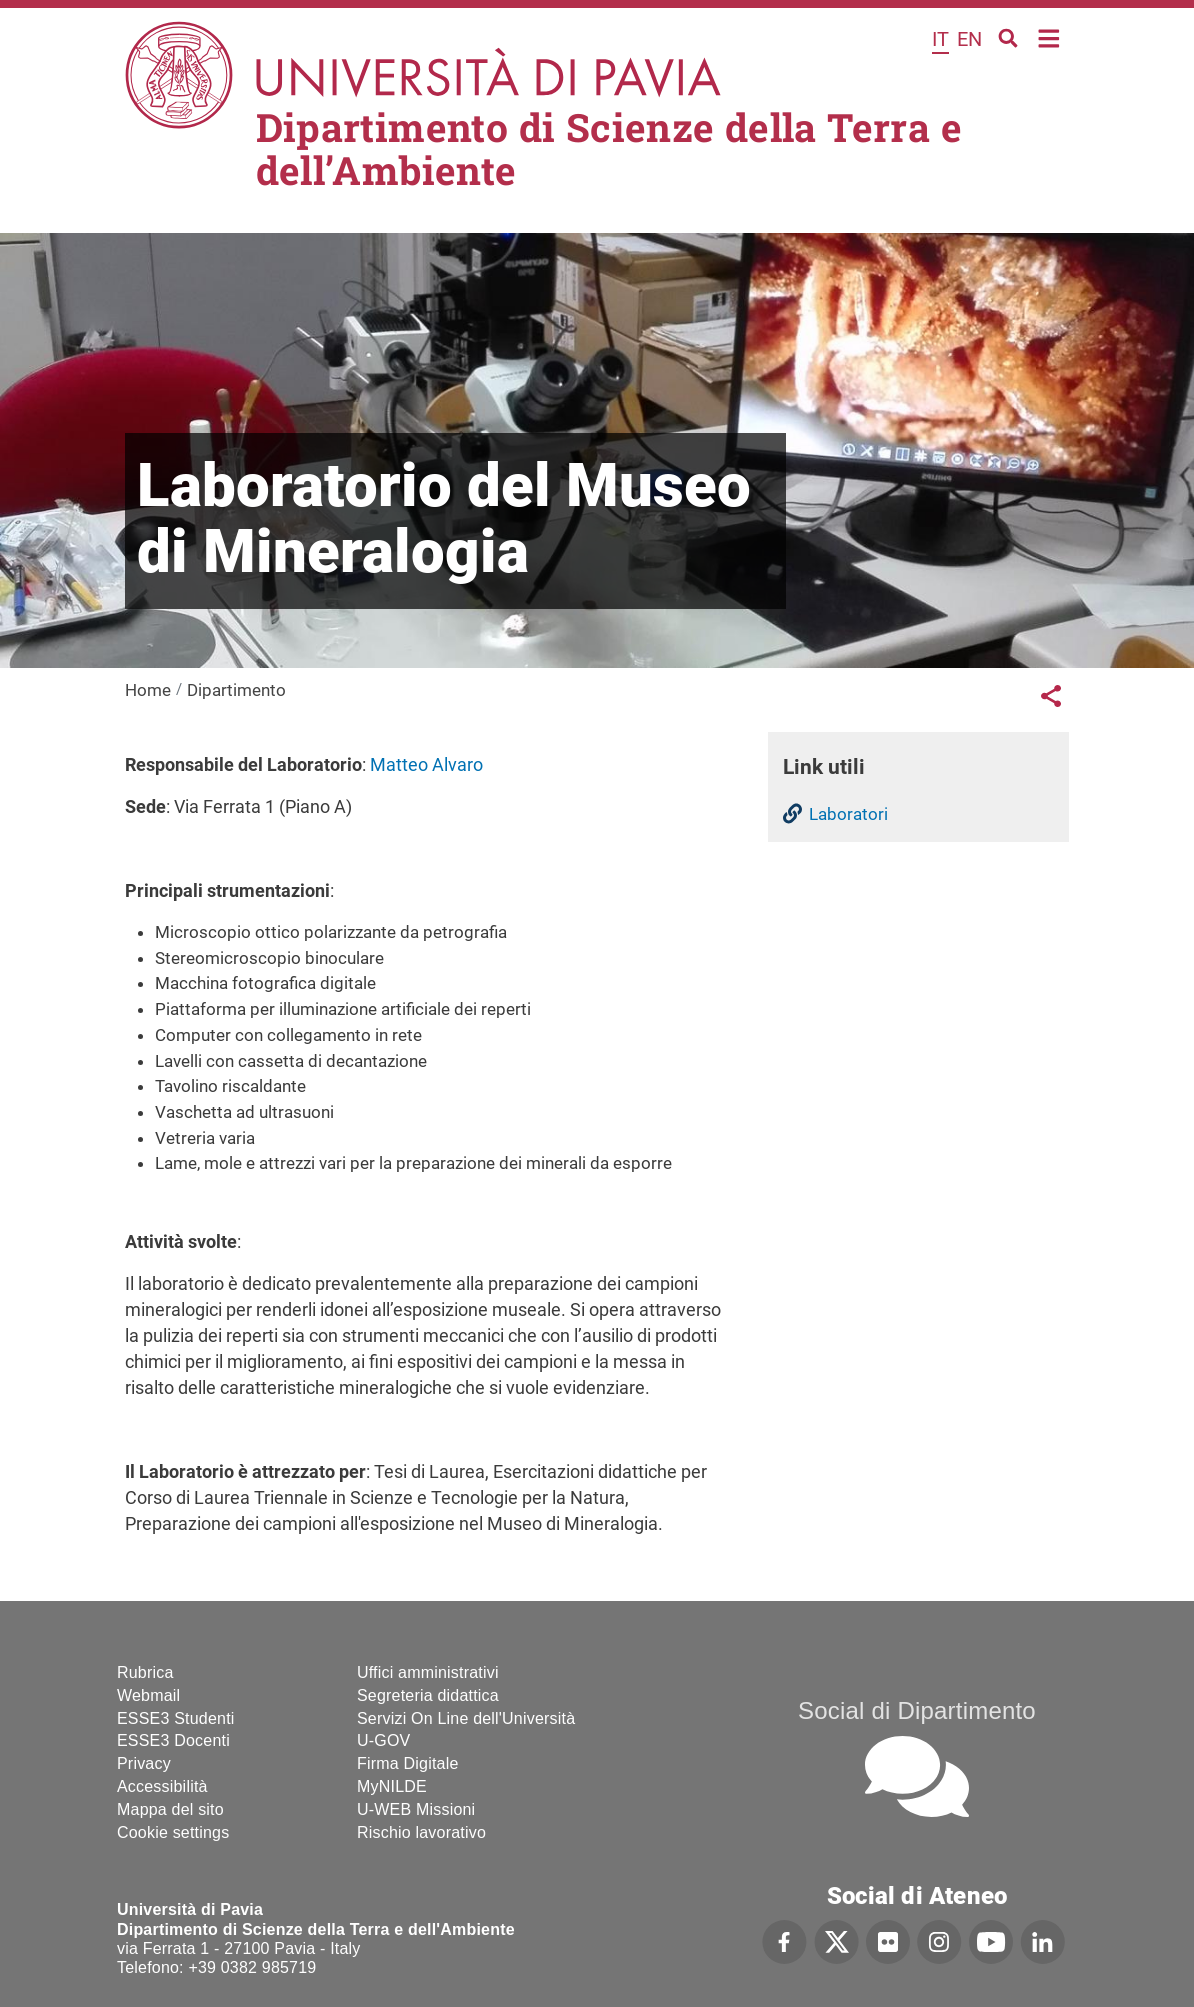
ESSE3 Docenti (173, 1740)
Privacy (144, 1763)
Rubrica (145, 1672)
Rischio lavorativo (421, 1832)
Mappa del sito (170, 1809)
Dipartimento (236, 690)
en (969, 39)
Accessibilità (162, 1786)
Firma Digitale (408, 1763)
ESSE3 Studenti (176, 1718)
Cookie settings (173, 1832)
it (940, 39)
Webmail (148, 1695)
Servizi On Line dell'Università (466, 1718)
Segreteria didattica (428, 1695)
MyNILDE (392, 1786)
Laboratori (848, 814)
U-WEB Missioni (416, 1809)
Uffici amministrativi (428, 1672)
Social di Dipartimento (917, 1710)
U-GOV (383, 1740)
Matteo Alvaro (426, 764)
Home (1049, 36)
